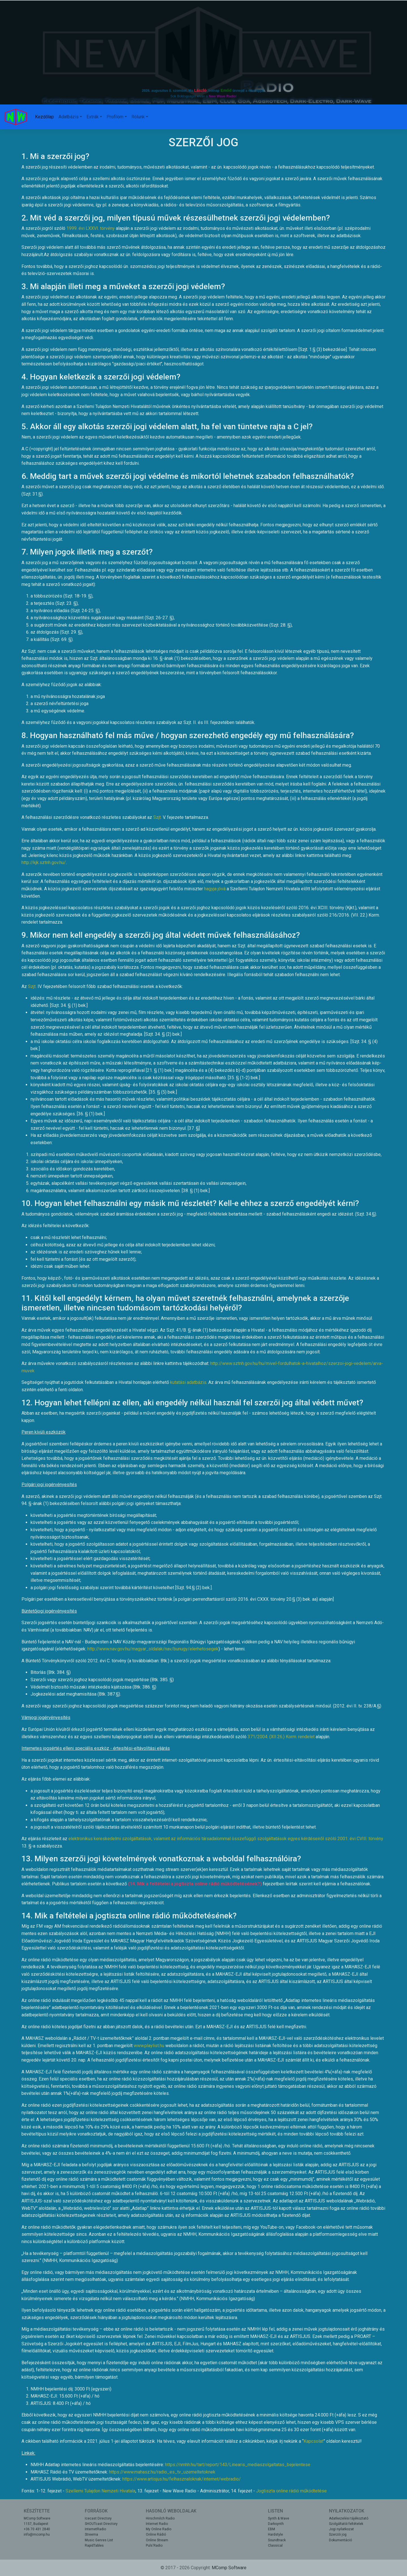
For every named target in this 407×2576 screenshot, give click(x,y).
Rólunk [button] (138, 116)
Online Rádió (156, 2534)
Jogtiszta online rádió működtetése (291, 2491)
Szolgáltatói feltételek (346, 2524)
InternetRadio (95, 2529)
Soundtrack (277, 2540)
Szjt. (157, 817)
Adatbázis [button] (69, 116)
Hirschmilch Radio (160, 2518)
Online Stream (157, 2540)
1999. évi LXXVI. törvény (90, 228)
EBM (271, 2529)
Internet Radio (157, 2524)
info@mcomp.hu (37, 2534)
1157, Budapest (36, 2524)
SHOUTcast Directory (101, 2524)
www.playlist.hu (149, 2045)
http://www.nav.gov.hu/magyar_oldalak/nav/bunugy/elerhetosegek (152, 1649)
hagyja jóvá (215, 888)
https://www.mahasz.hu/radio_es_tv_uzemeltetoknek (162, 2472)
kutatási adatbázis (188, 1382)
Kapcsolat (313, 2441)
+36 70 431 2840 (37, 2529)
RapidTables (94, 2545)
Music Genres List (99, 2540)
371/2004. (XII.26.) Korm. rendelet (281, 1736)
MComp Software (37, 2518)
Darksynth (276, 2524)
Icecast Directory (98, 2518)
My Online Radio (158, 2529)
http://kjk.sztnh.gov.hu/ (43, 862)
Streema (91, 2534)
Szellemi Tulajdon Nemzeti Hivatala (100, 2491)
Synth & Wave (278, 2518)
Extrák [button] (92, 116)
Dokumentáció (340, 2540)
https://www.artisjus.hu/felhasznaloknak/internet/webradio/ (181, 2479)
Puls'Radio (154, 2545)
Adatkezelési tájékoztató (348, 2518)
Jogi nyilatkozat (341, 2529)
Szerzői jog (338, 2534)
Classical (275, 2545)
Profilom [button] (115, 116)
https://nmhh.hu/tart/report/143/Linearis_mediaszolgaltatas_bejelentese (237, 2464)
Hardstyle (275, 2534)
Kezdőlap (44, 116)
